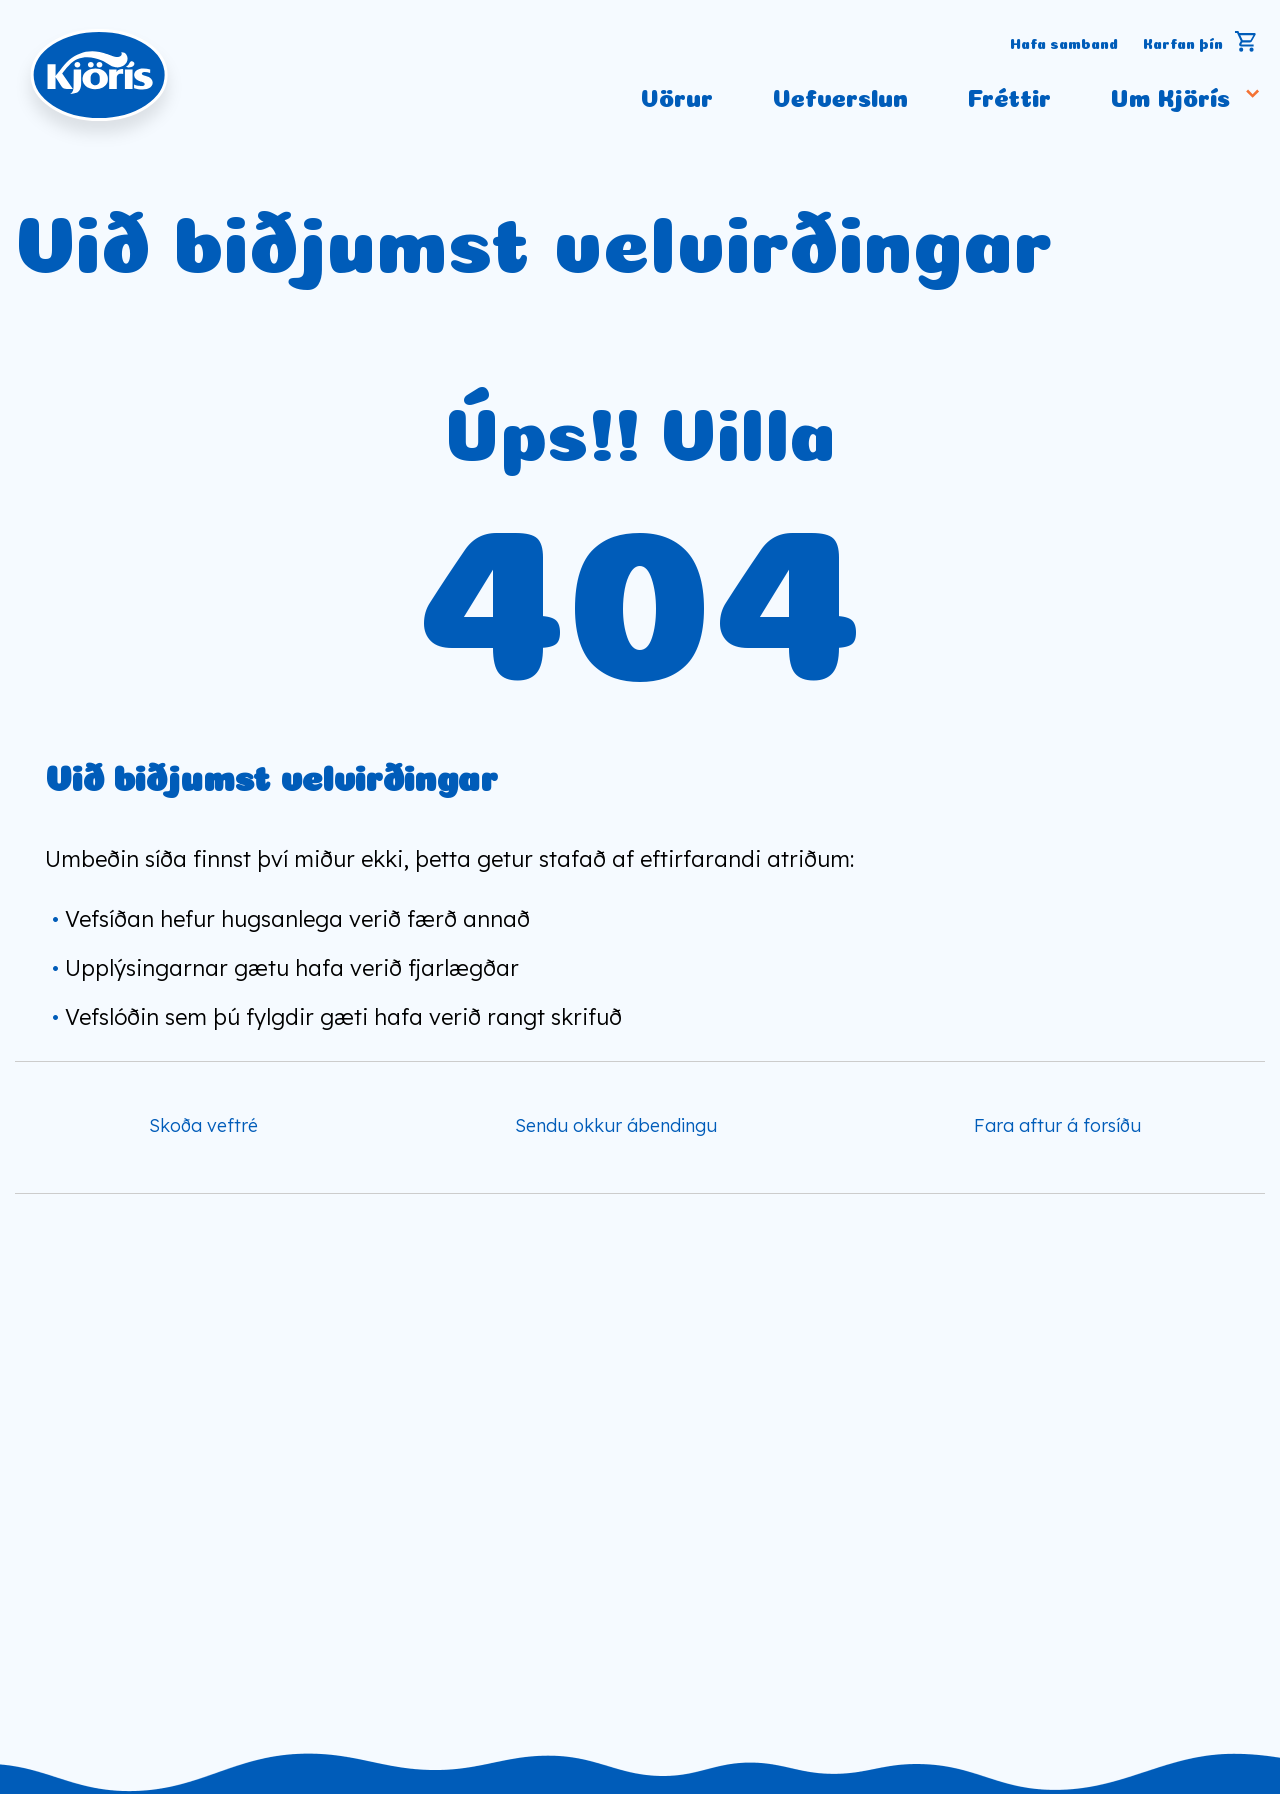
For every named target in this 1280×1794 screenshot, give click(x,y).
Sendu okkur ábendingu (616, 1125)
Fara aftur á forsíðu (1057, 1125)
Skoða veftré (203, 1125)
